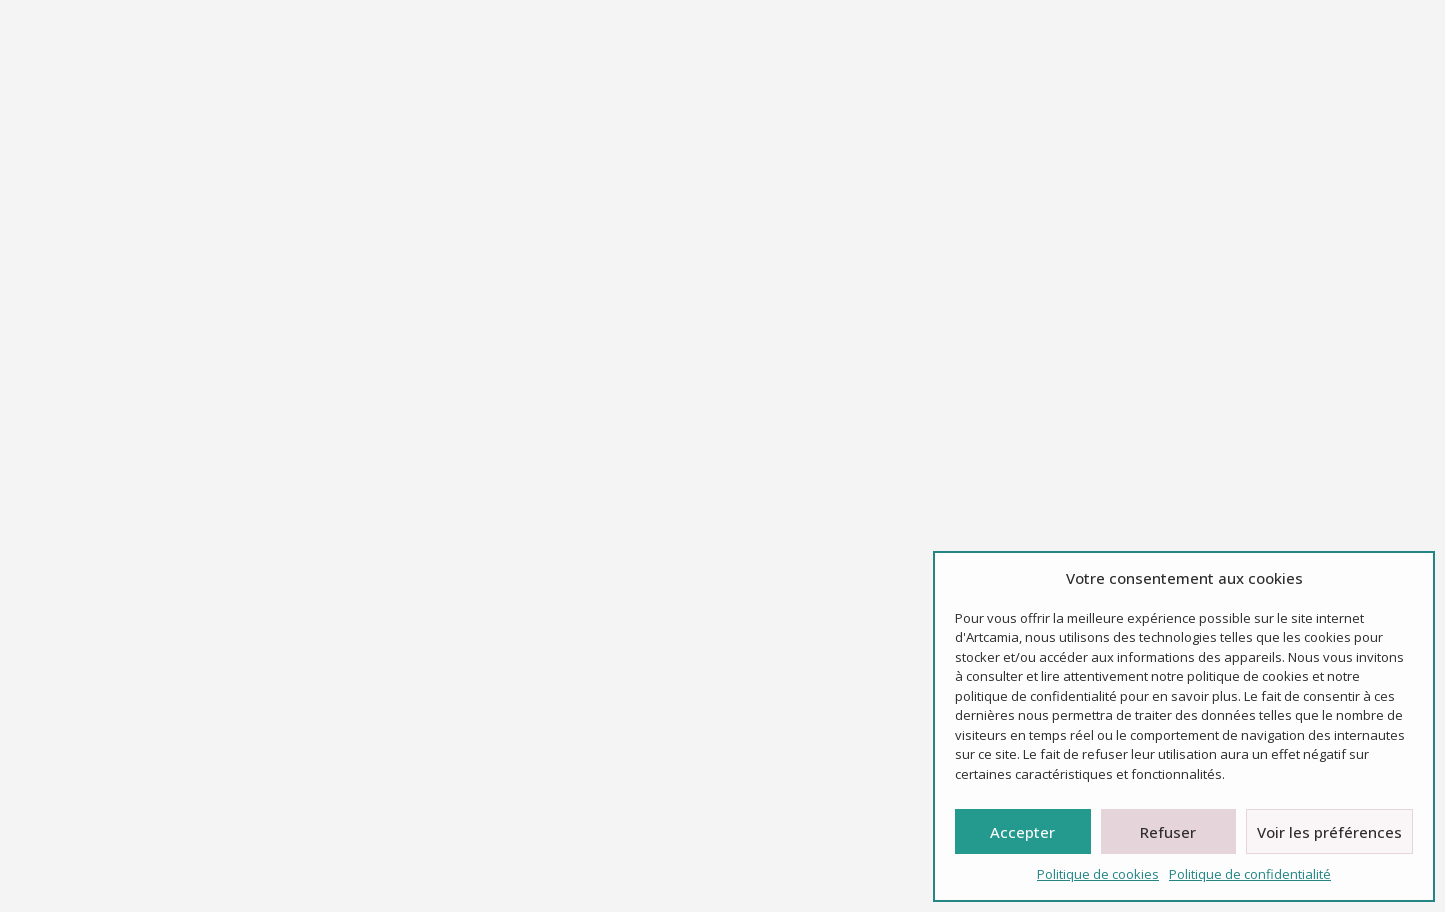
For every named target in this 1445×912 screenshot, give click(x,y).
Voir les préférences (1329, 832)
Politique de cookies (1098, 874)
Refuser (1168, 832)
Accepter (1022, 832)
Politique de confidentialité (1250, 874)
